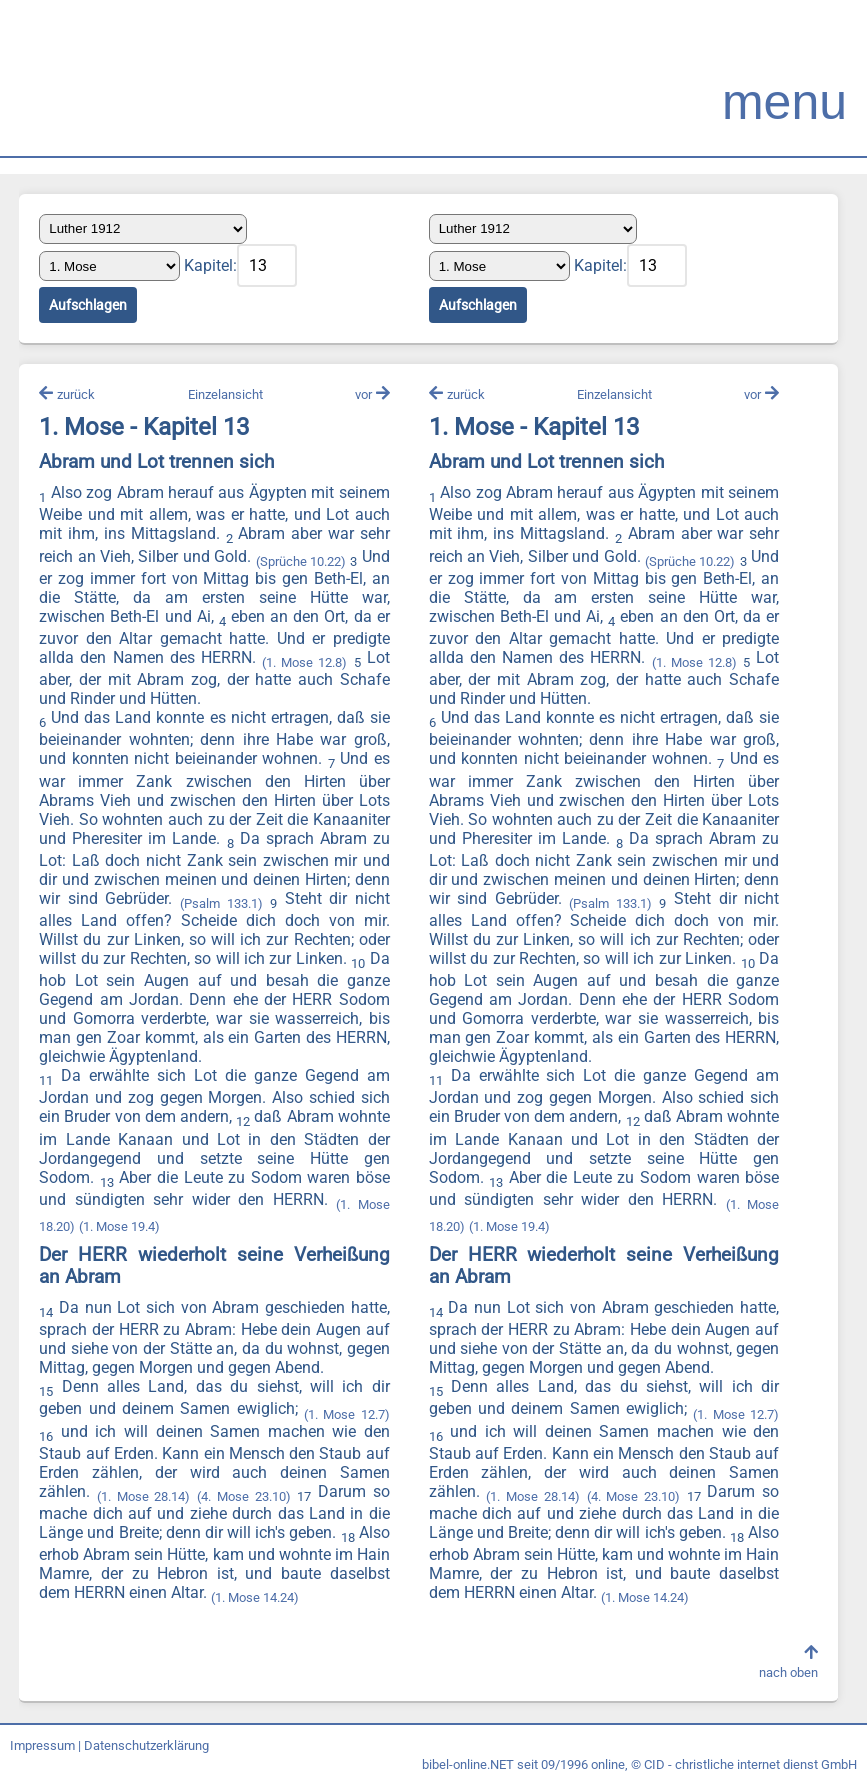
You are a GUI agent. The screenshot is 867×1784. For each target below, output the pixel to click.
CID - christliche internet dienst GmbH (750, 1765)
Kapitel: (211, 265)
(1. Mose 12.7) (346, 1414)
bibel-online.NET (468, 1765)
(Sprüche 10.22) (301, 562)
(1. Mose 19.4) (120, 1227)
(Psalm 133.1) (221, 904)
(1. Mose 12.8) (304, 663)
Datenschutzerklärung (146, 1746)
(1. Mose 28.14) (144, 1497)
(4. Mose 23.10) (244, 1497)
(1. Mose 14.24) (320, 1598)
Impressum (42, 1746)
